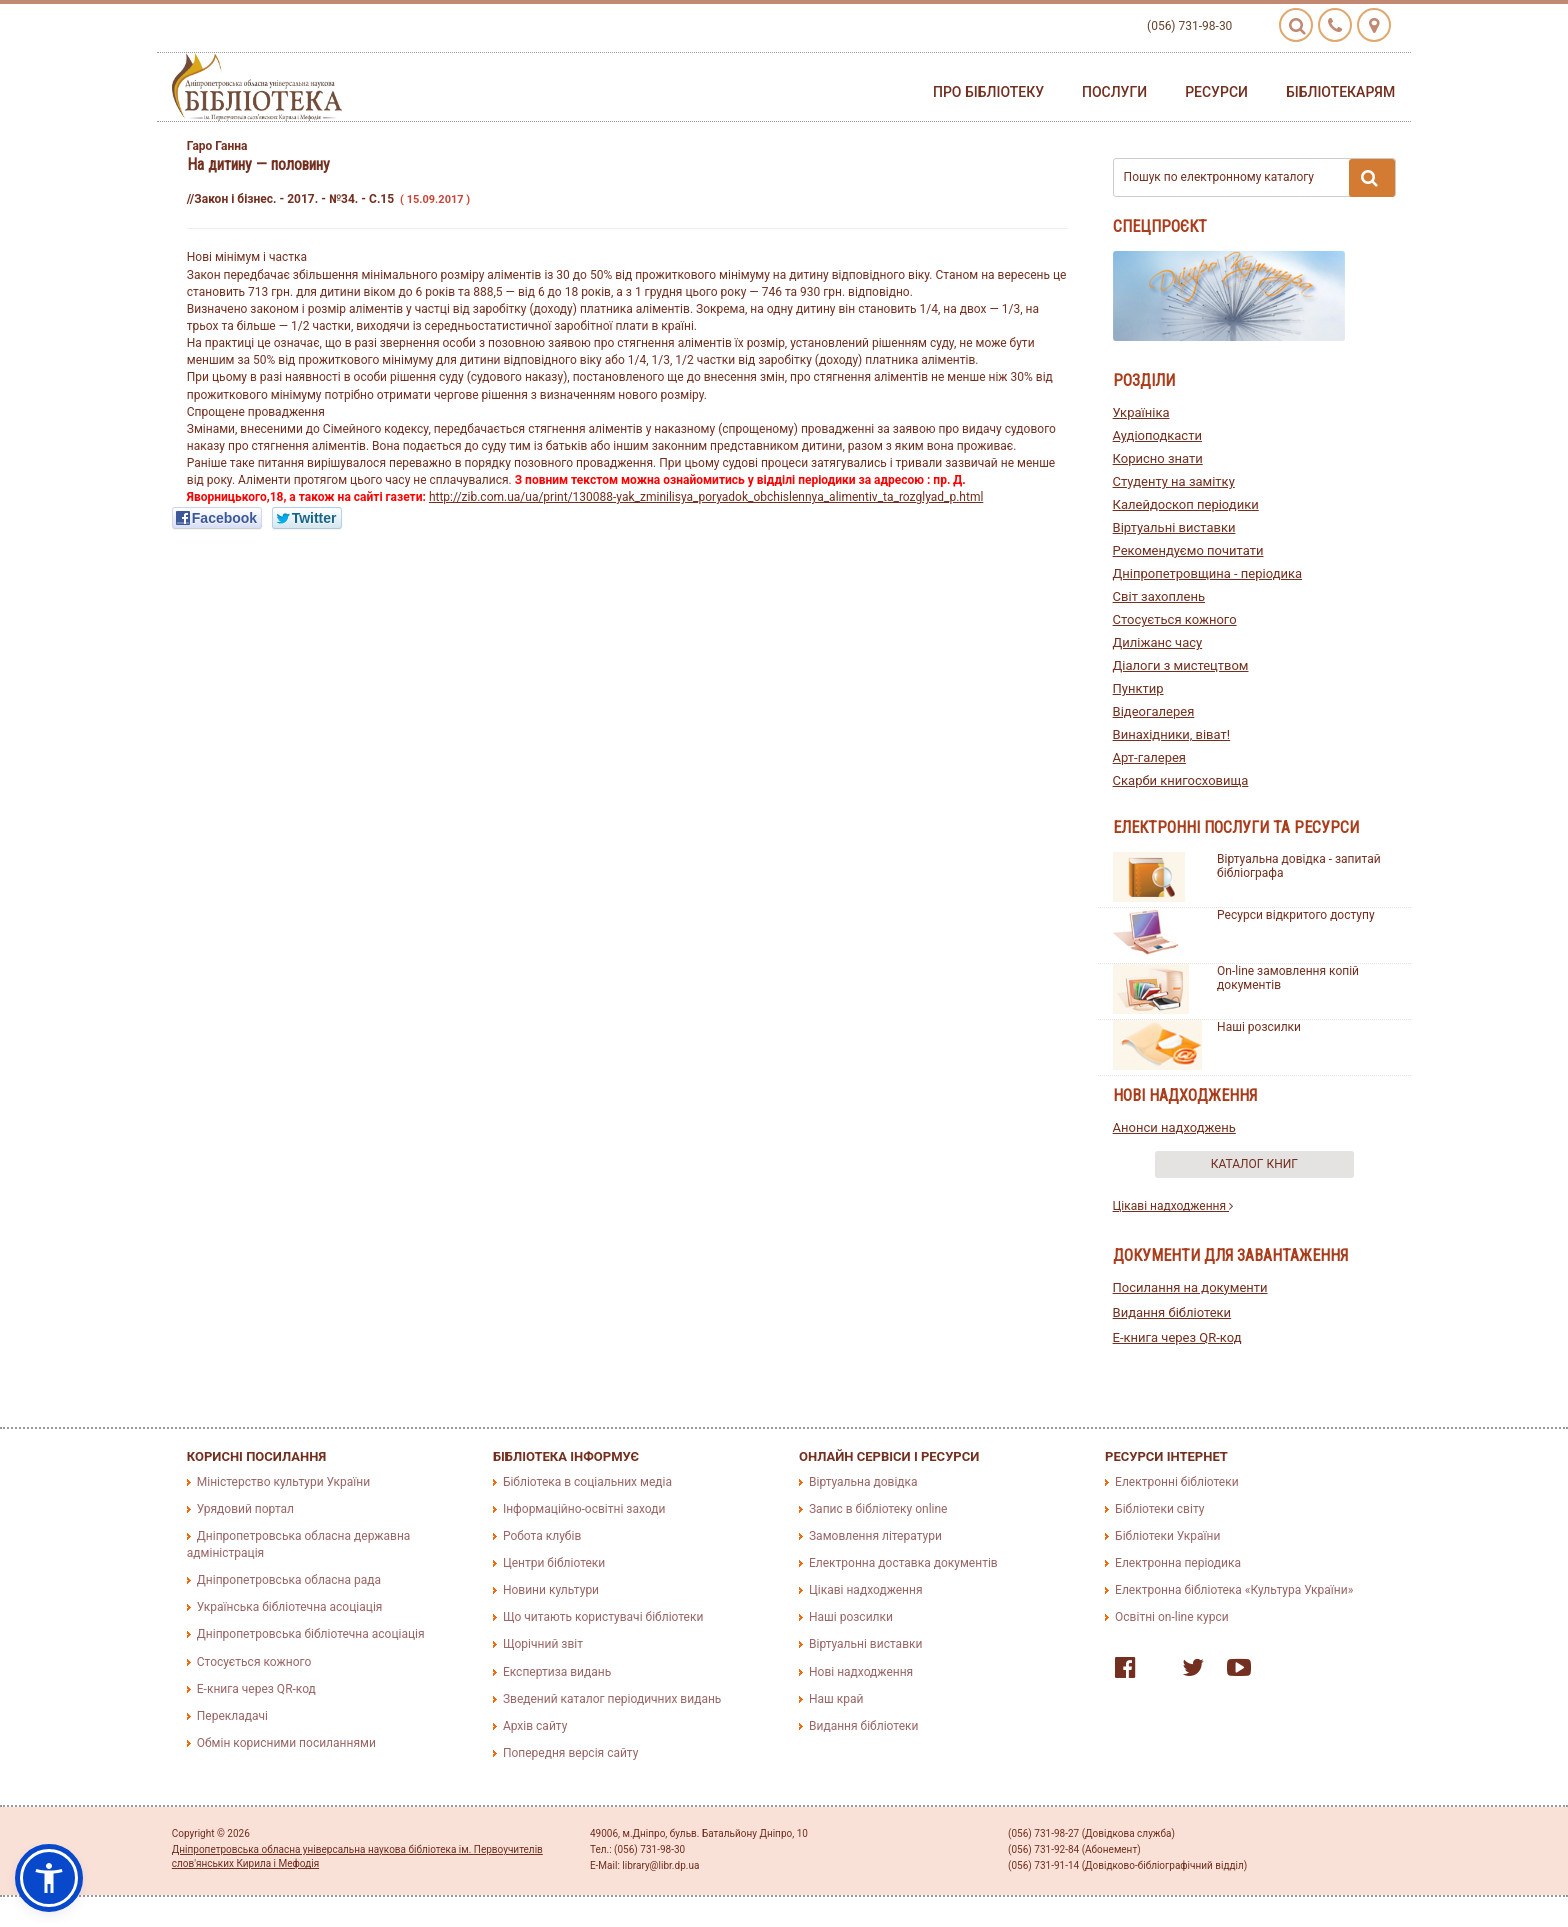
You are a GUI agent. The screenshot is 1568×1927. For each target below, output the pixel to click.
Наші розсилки (1259, 1027)
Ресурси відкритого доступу (1296, 915)
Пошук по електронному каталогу (1260, 178)
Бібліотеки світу (1159, 1509)
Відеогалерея (1154, 711)
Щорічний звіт (543, 1644)
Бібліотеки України (1167, 1536)
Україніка (1141, 412)
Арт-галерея (1149, 757)
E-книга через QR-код (1177, 1337)
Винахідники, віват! (1172, 734)
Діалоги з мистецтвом (1181, 665)
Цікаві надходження (1173, 1206)
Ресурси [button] (1216, 92)
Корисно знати (1158, 458)
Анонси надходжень (1174, 1127)
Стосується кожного (1175, 619)
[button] (49, 1878)
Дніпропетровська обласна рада (289, 1580)
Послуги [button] (1114, 92)
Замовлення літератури (875, 1536)
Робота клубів (542, 1536)
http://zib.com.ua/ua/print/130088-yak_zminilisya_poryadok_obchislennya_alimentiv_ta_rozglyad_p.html (706, 497)
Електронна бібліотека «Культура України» (1234, 1590)
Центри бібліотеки (554, 1563)
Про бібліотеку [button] (988, 92)
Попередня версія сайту (571, 1753)
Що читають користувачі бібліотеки (603, 1617)
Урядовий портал (245, 1509)
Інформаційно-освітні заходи (584, 1509)
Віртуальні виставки (1174, 527)
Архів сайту (535, 1726)
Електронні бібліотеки (1177, 1482)
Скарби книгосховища (1181, 780)
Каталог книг (1254, 1164)
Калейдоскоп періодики (1186, 504)
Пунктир (1138, 688)
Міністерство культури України (283, 1482)
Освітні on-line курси (1172, 1617)
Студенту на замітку (1174, 481)
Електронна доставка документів (903, 1563)
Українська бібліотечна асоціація (290, 1607)
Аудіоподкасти (1157, 435)
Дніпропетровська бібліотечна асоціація (311, 1634)
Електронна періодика (1178, 1563)
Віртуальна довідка (863, 1482)
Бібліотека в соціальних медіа (587, 1482)
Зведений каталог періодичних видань (612, 1699)
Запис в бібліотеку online (878, 1509)
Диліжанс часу (1158, 642)
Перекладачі (232, 1716)
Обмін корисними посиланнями (286, 1743)
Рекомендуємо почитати (1188, 550)
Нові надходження (861, 1672)
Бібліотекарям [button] (1340, 92)
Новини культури (551, 1590)
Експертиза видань (557, 1672)
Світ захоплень (1159, 596)
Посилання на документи (1190, 1287)
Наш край (836, 1699)
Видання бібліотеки (1172, 1312)
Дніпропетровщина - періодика (1208, 573)
